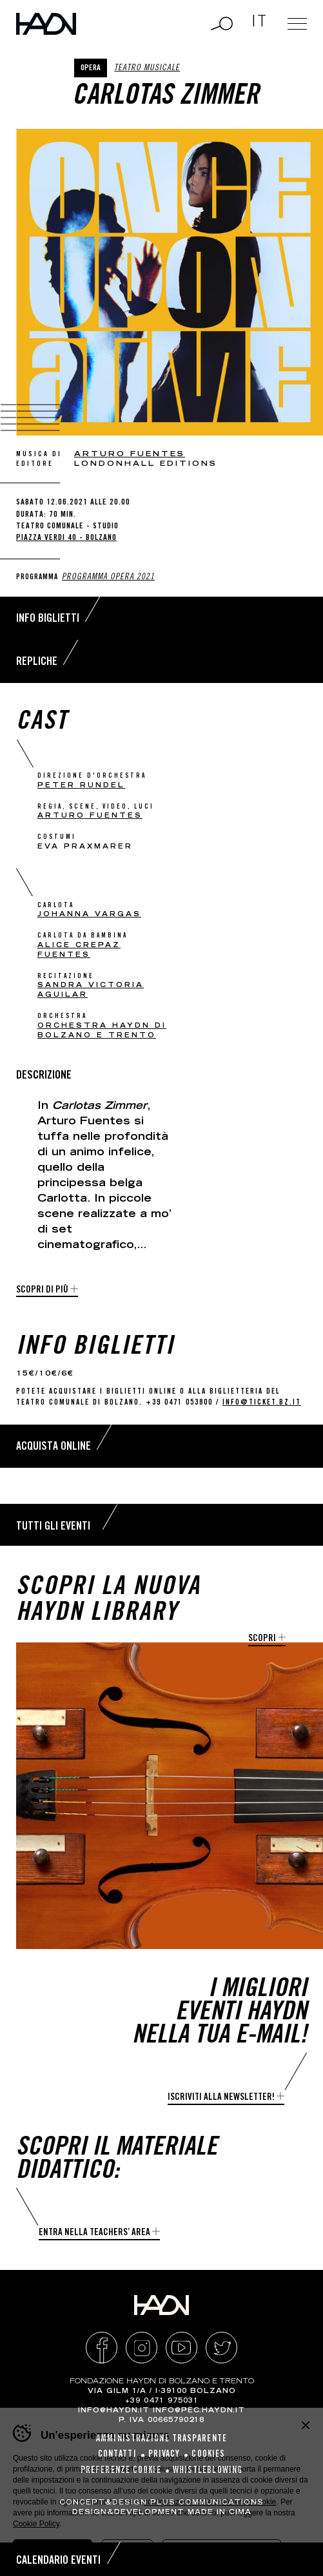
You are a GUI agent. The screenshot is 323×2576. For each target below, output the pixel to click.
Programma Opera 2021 (108, 577)
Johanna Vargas (89, 915)
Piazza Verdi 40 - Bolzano (66, 538)
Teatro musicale (147, 68)
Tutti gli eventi (53, 1527)
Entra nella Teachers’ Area (94, 2233)
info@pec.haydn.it (199, 2411)
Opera (91, 68)
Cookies (208, 2454)
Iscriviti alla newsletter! (221, 2097)
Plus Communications (207, 2503)
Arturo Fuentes (129, 454)
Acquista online (53, 1447)
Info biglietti (47, 619)
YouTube (181, 2347)
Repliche (36, 662)
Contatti (117, 2454)
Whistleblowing (207, 2470)
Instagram (141, 2347)
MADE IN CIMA (219, 2513)
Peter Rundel (81, 786)
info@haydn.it (114, 2411)
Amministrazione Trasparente (161, 2439)
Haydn (46, 24)
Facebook (101, 2347)
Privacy (164, 2454)
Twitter (221, 2347)
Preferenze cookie (121, 2470)
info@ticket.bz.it (261, 1403)
